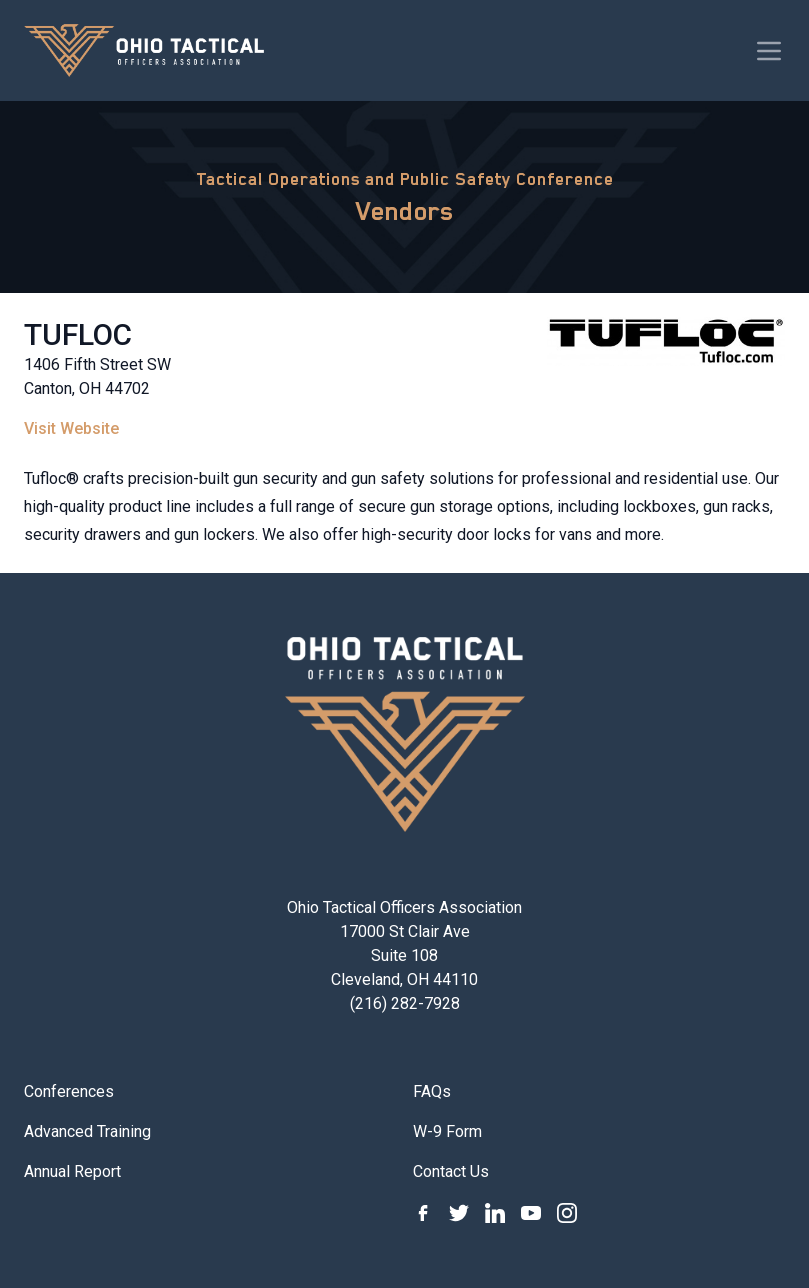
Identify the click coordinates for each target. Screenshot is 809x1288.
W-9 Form (447, 1131)
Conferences (69, 1091)
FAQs (432, 1091)
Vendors (405, 211)
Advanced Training (87, 1131)
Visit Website (71, 428)
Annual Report (72, 1171)
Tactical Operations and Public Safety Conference (405, 179)
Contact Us (451, 1171)
